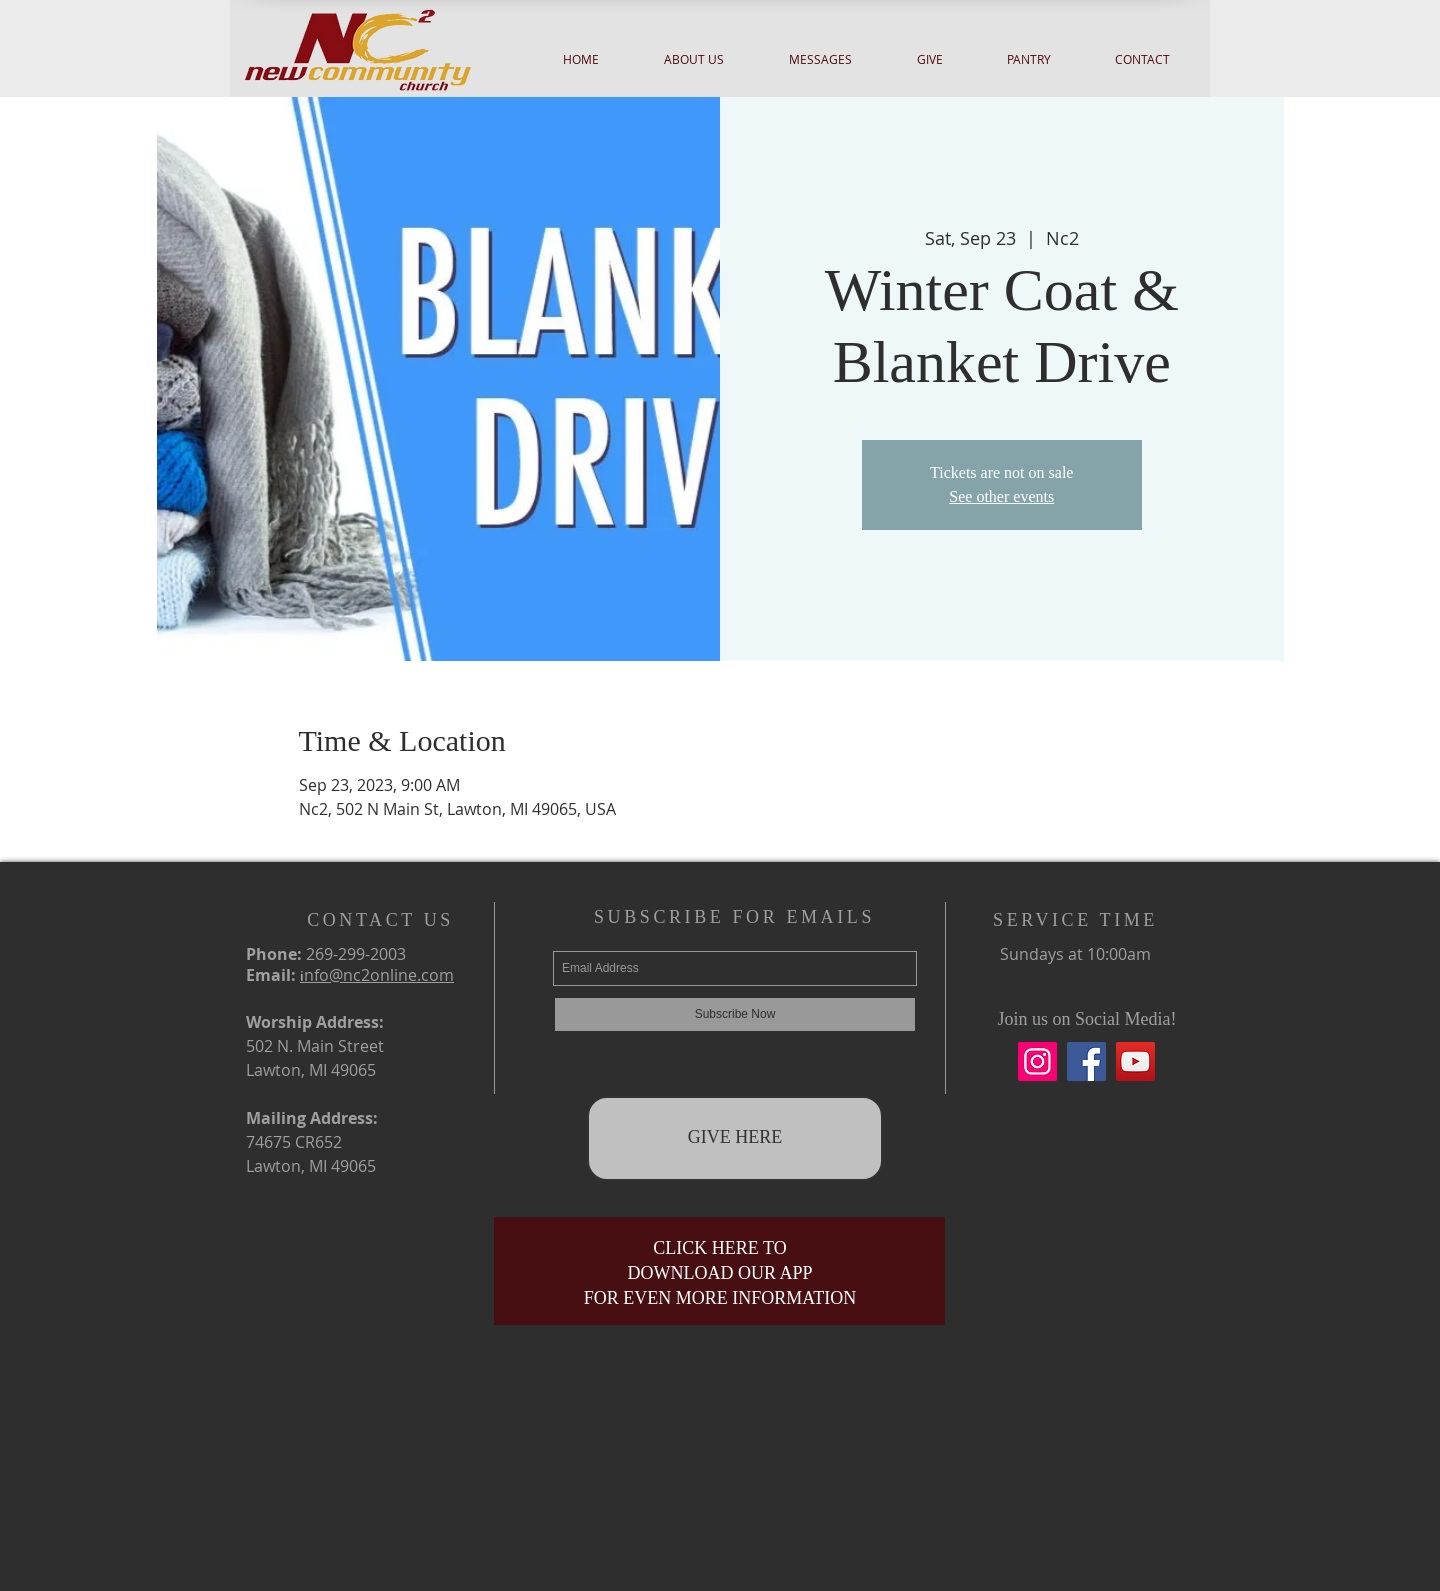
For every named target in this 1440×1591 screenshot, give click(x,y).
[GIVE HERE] (735, 1138)
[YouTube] (1135, 1061)
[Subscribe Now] (735, 1014)
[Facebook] (1086, 1061)
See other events (1001, 496)
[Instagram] (1037, 1061)
